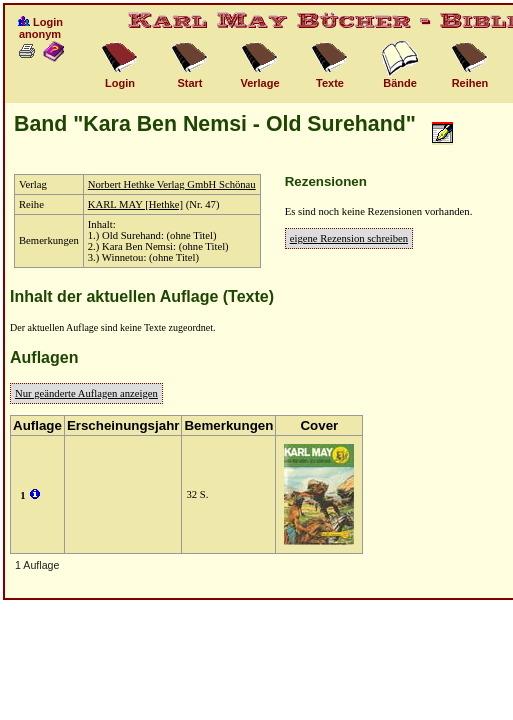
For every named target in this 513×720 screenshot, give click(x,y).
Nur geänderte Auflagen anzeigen (86, 393)
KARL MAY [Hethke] (135, 204)
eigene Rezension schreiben (349, 238)
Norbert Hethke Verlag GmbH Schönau (172, 184)
